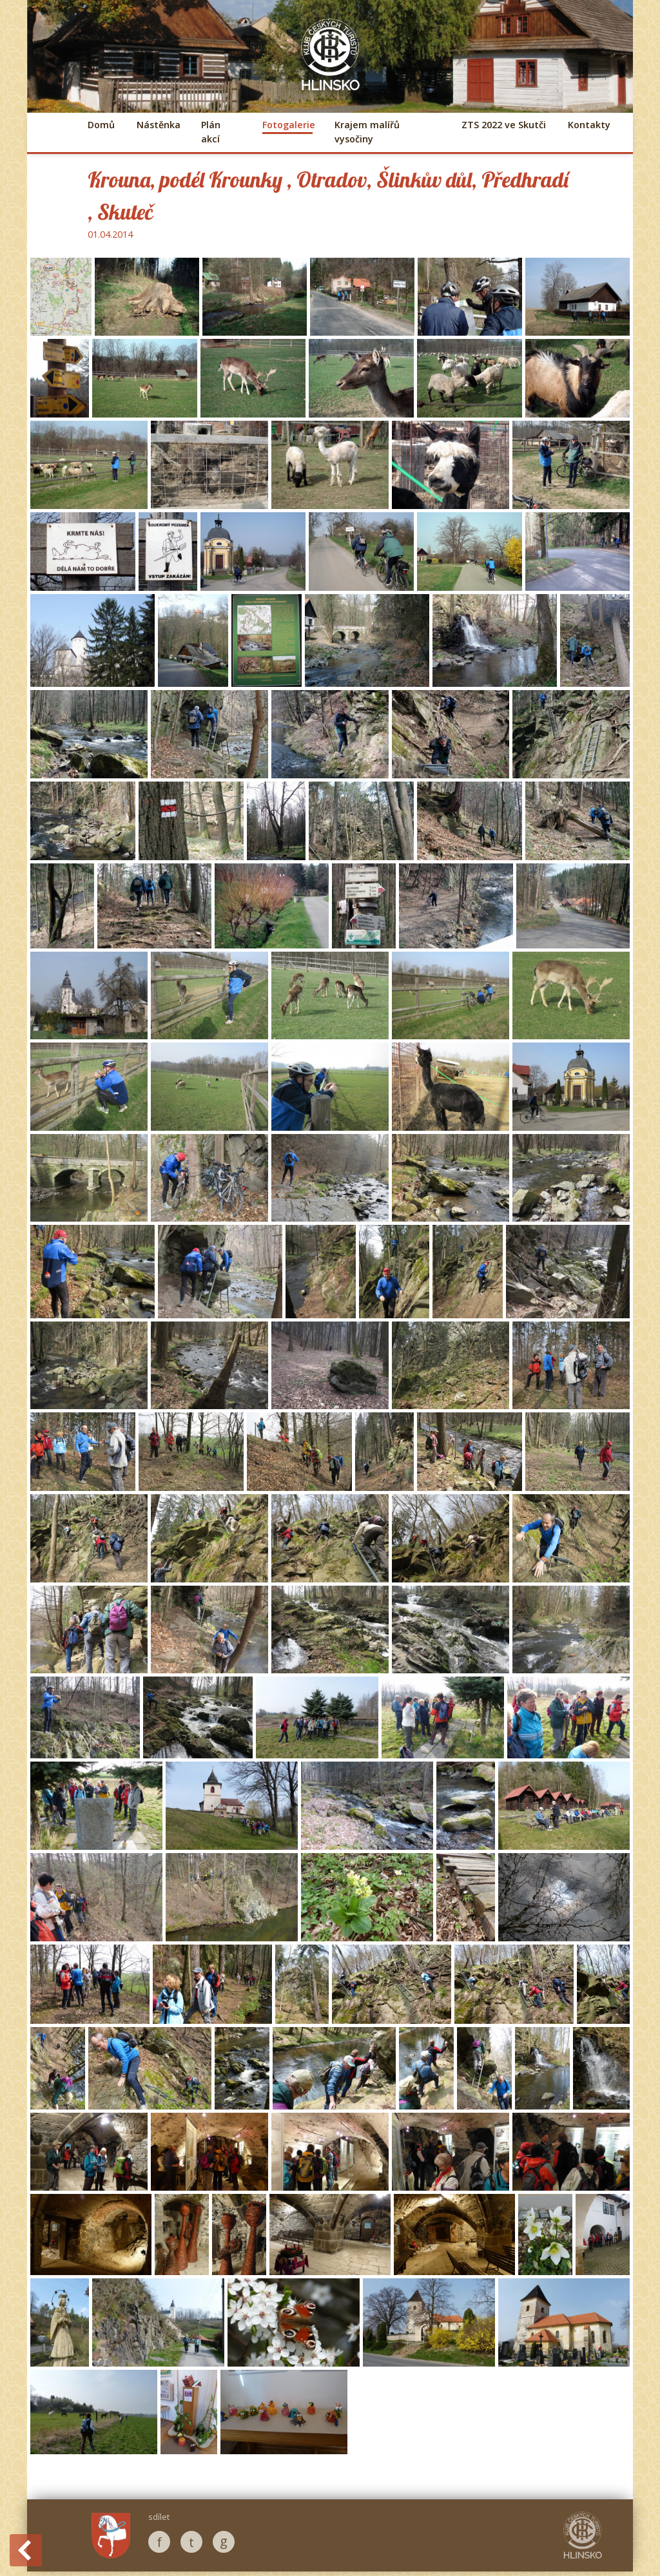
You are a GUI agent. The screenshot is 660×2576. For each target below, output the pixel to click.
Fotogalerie (287, 125)
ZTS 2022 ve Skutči (503, 125)
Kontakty (589, 125)
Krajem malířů (367, 132)
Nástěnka (158, 125)
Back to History (26, 2550)
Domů (101, 125)
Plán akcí (210, 132)
